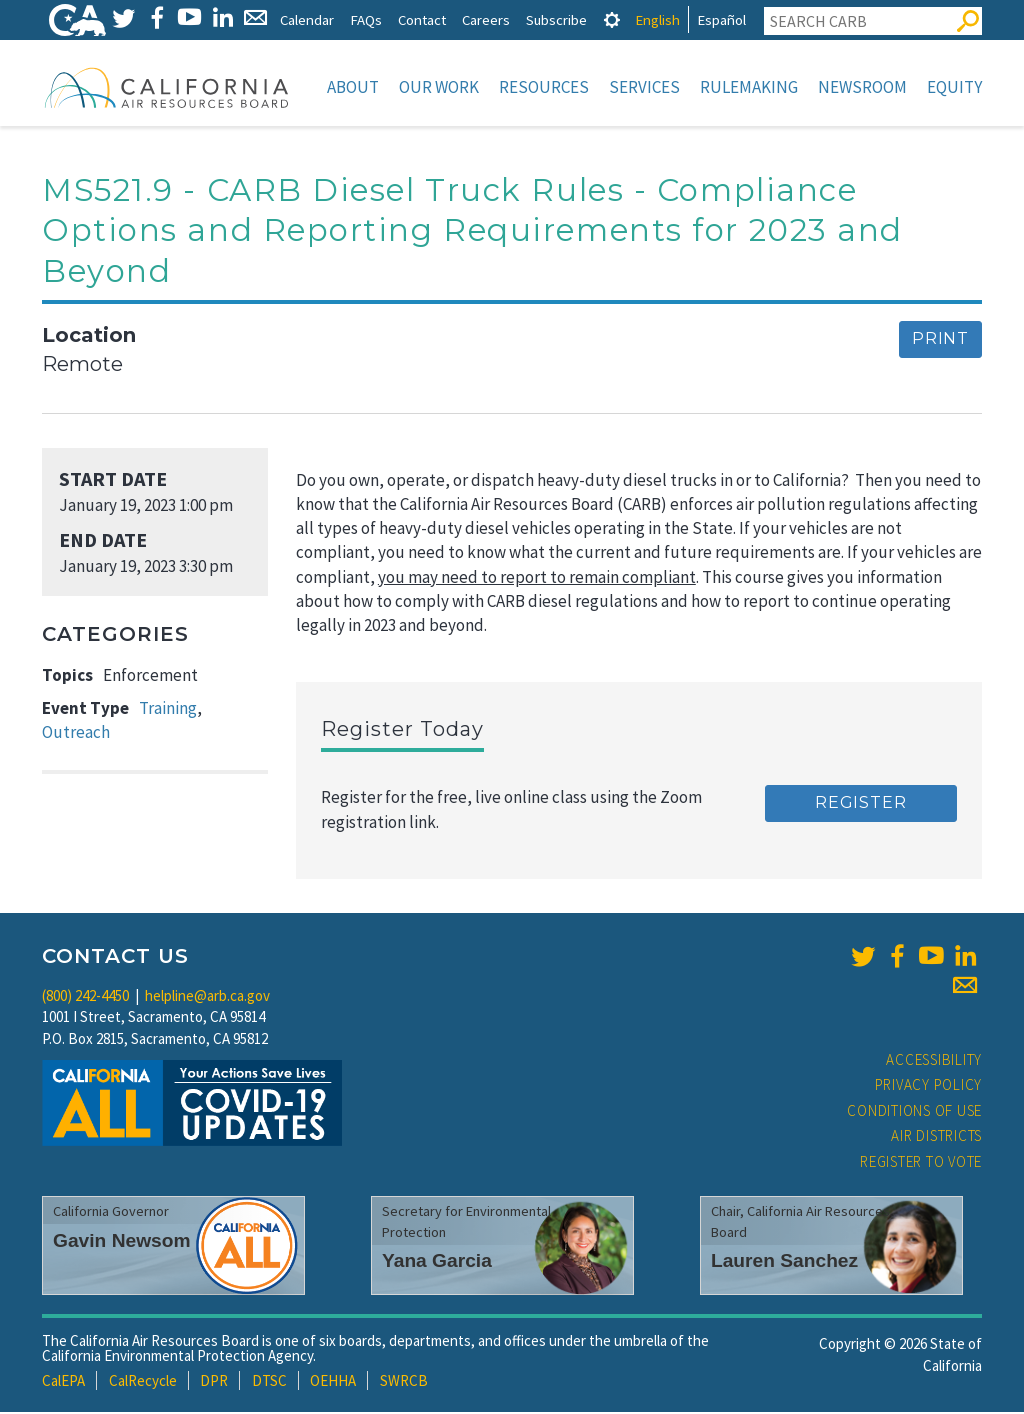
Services (644, 87)
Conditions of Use (914, 1112)
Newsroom (862, 87)
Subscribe (556, 19)
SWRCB (404, 1382)
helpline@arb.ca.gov (207, 997)
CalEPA (63, 1382)
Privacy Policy (929, 1086)
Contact (422, 19)
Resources (544, 87)
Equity (954, 87)
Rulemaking (749, 87)
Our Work (439, 87)
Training (168, 710)
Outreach (76, 734)
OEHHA (333, 1382)
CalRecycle (143, 1382)
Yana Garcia (437, 1262)
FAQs (366, 19)
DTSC (269, 1382)
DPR (214, 1382)
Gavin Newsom (122, 1242)
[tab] (612, 19)
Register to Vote (921, 1163)
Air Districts (936, 1137)
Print (940, 340)
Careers (486, 19)
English (657, 19)
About (353, 87)
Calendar (307, 19)
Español (721, 19)
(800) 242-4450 (85, 997)
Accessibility (934, 1061)
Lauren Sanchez (784, 1262)
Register (860, 804)
